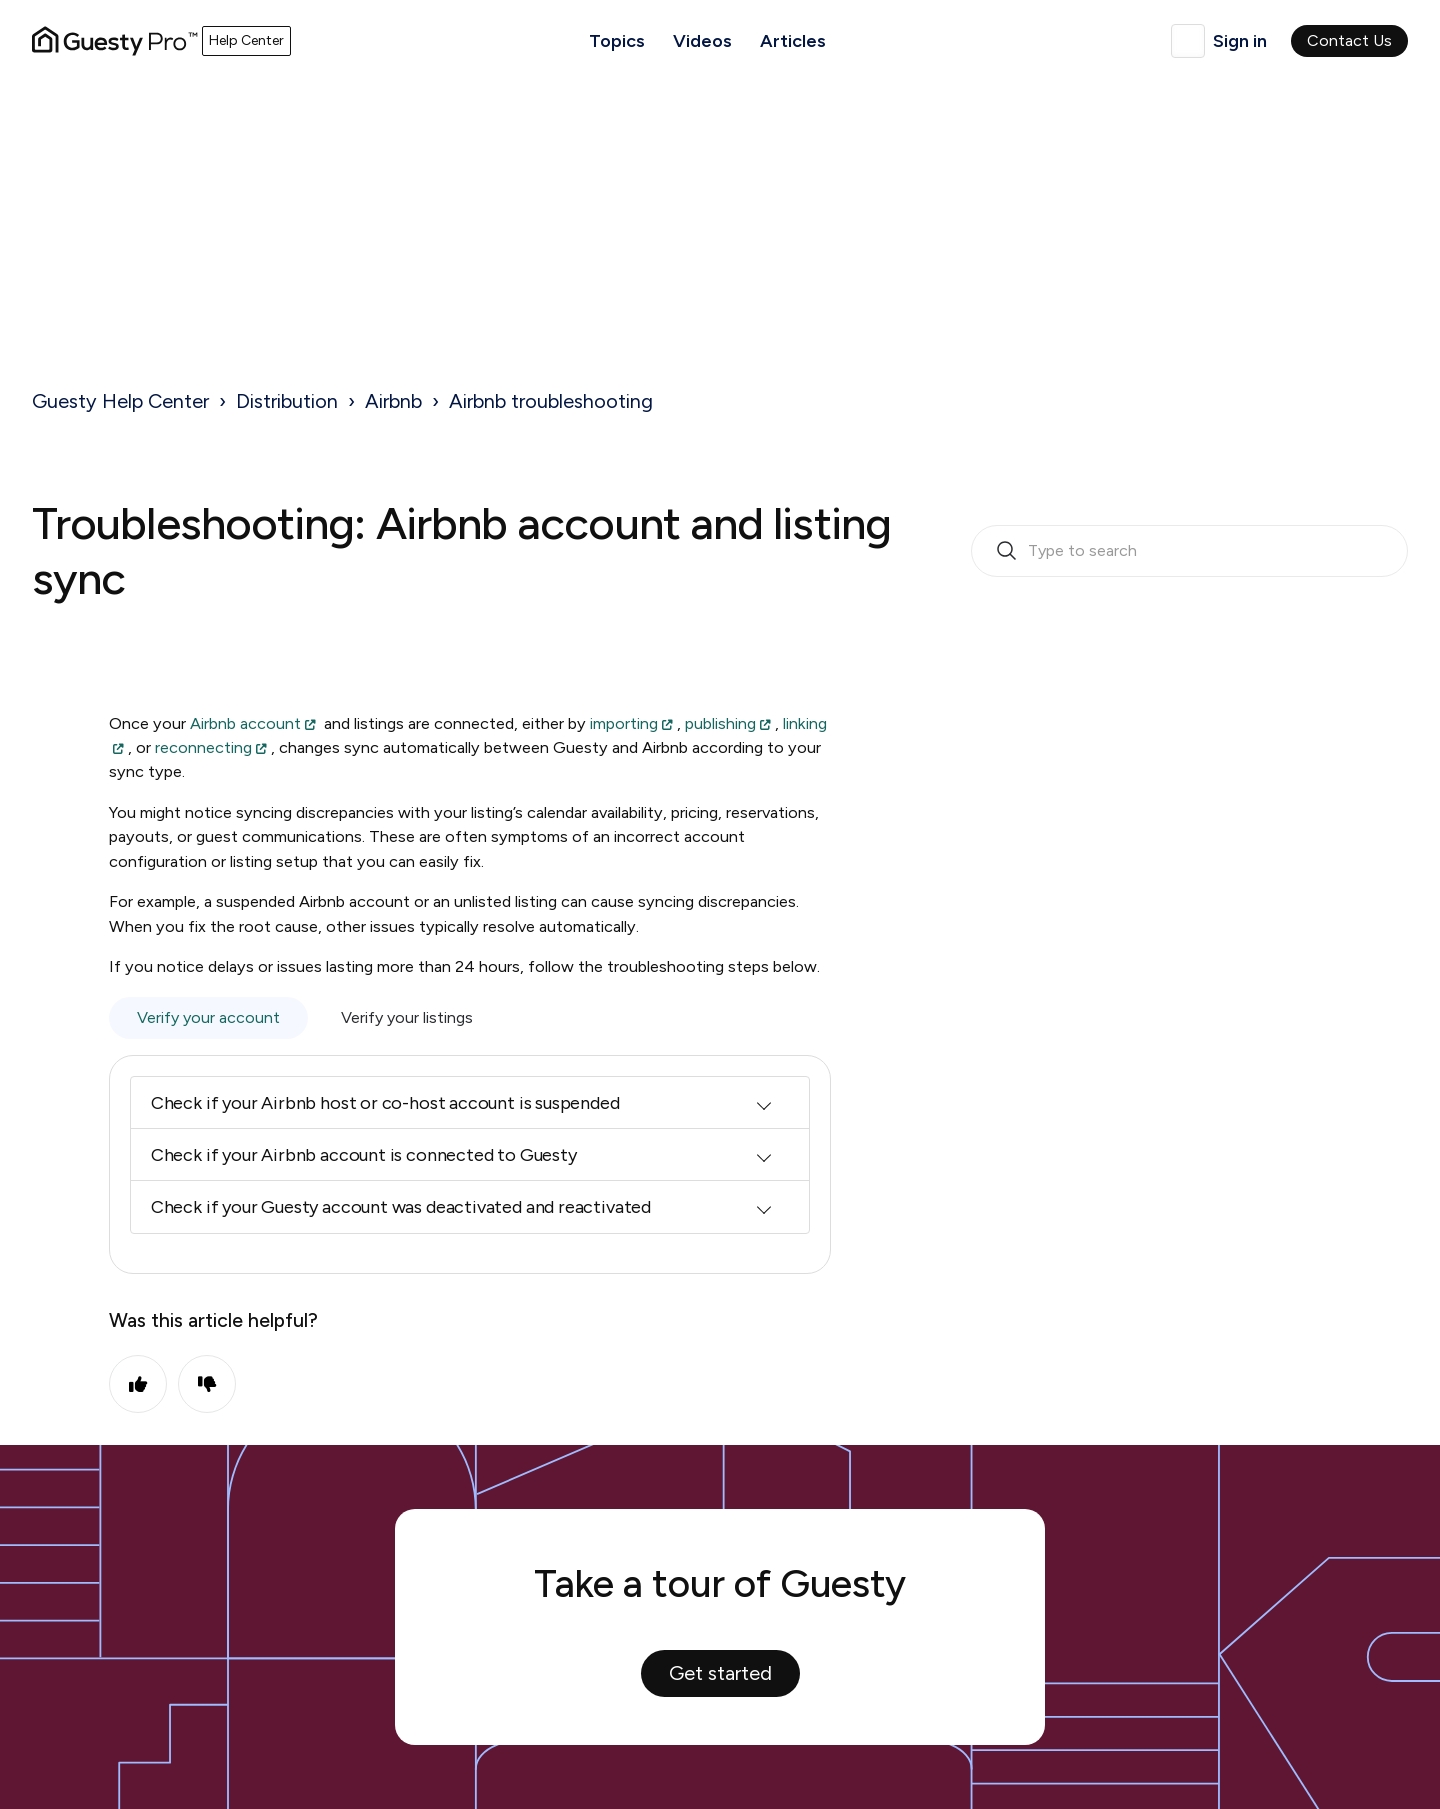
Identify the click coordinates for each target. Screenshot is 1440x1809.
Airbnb (393, 401)
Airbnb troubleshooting (551, 401)
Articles (793, 41)
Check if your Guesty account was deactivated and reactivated (401, 1207)
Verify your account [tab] (208, 1017)
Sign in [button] (1240, 41)
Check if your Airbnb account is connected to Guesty (364, 1155)
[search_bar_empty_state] (1189, 551)
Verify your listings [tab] (407, 1017)
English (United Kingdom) (1188, 41)
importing (624, 723)
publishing (720, 723)
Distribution (287, 401)
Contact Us (1349, 40)
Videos (702, 41)
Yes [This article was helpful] (138, 1384)
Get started (720, 1673)
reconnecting (203, 747)
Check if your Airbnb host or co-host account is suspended (385, 1103)
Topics (617, 41)
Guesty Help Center (120, 401)
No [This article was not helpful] (207, 1384)
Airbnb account (245, 723)
